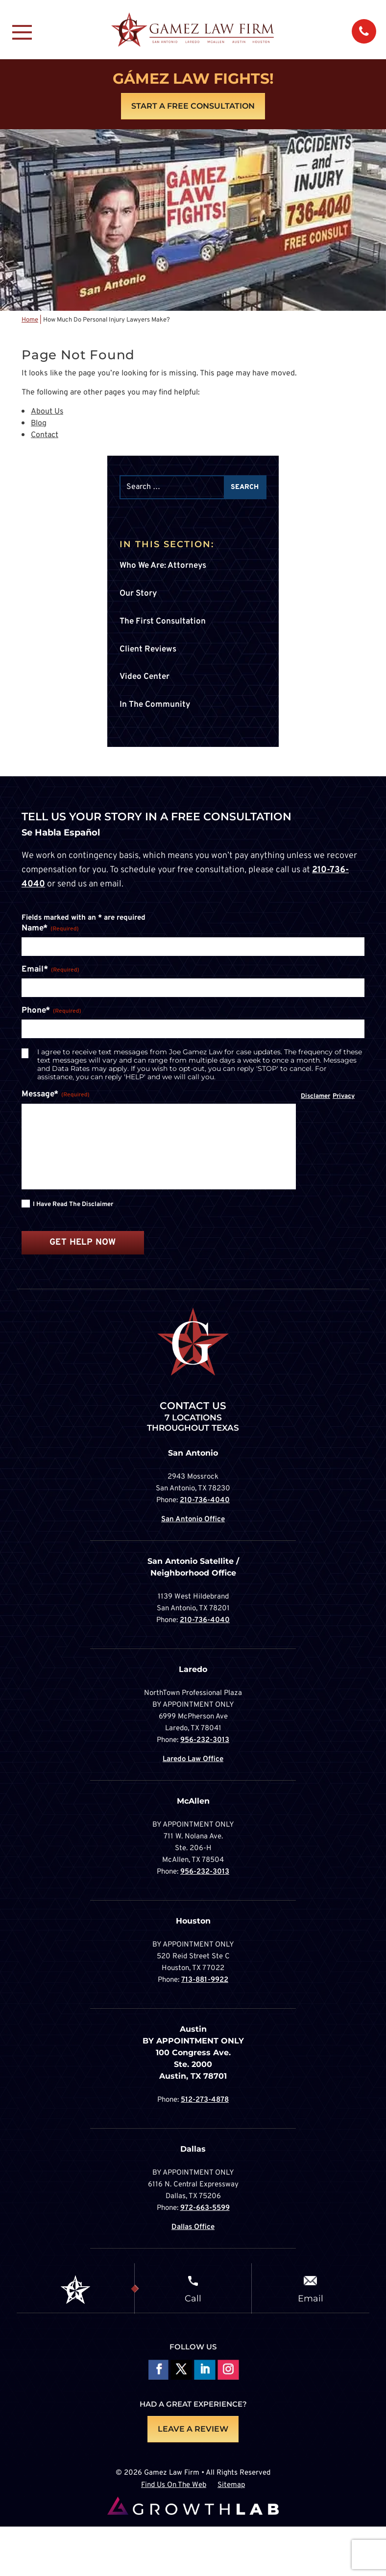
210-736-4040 (205, 1500)
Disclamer (315, 1096)
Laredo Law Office (193, 1759)
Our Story (138, 593)
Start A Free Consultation (193, 106)
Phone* (51, 1011)
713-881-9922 (204, 1980)
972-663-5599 (205, 2208)
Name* (50, 929)
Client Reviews (148, 649)
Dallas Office (193, 2227)
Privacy (344, 1096)
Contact (44, 435)
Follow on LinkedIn (204, 2370)
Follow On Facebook (157, 2370)
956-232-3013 (204, 1740)
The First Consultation (163, 621)
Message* (56, 1095)
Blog (39, 423)
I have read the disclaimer (73, 1204)
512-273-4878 (205, 2100)
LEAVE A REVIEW (193, 2429)
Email (310, 2298)
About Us (47, 412)
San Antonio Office (193, 1519)
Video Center (144, 677)
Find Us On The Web (173, 2485)
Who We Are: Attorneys (163, 565)
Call (193, 2298)
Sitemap (231, 2485)
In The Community (155, 704)
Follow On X (181, 2370)
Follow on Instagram (228, 2370)
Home (30, 320)
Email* (50, 970)
